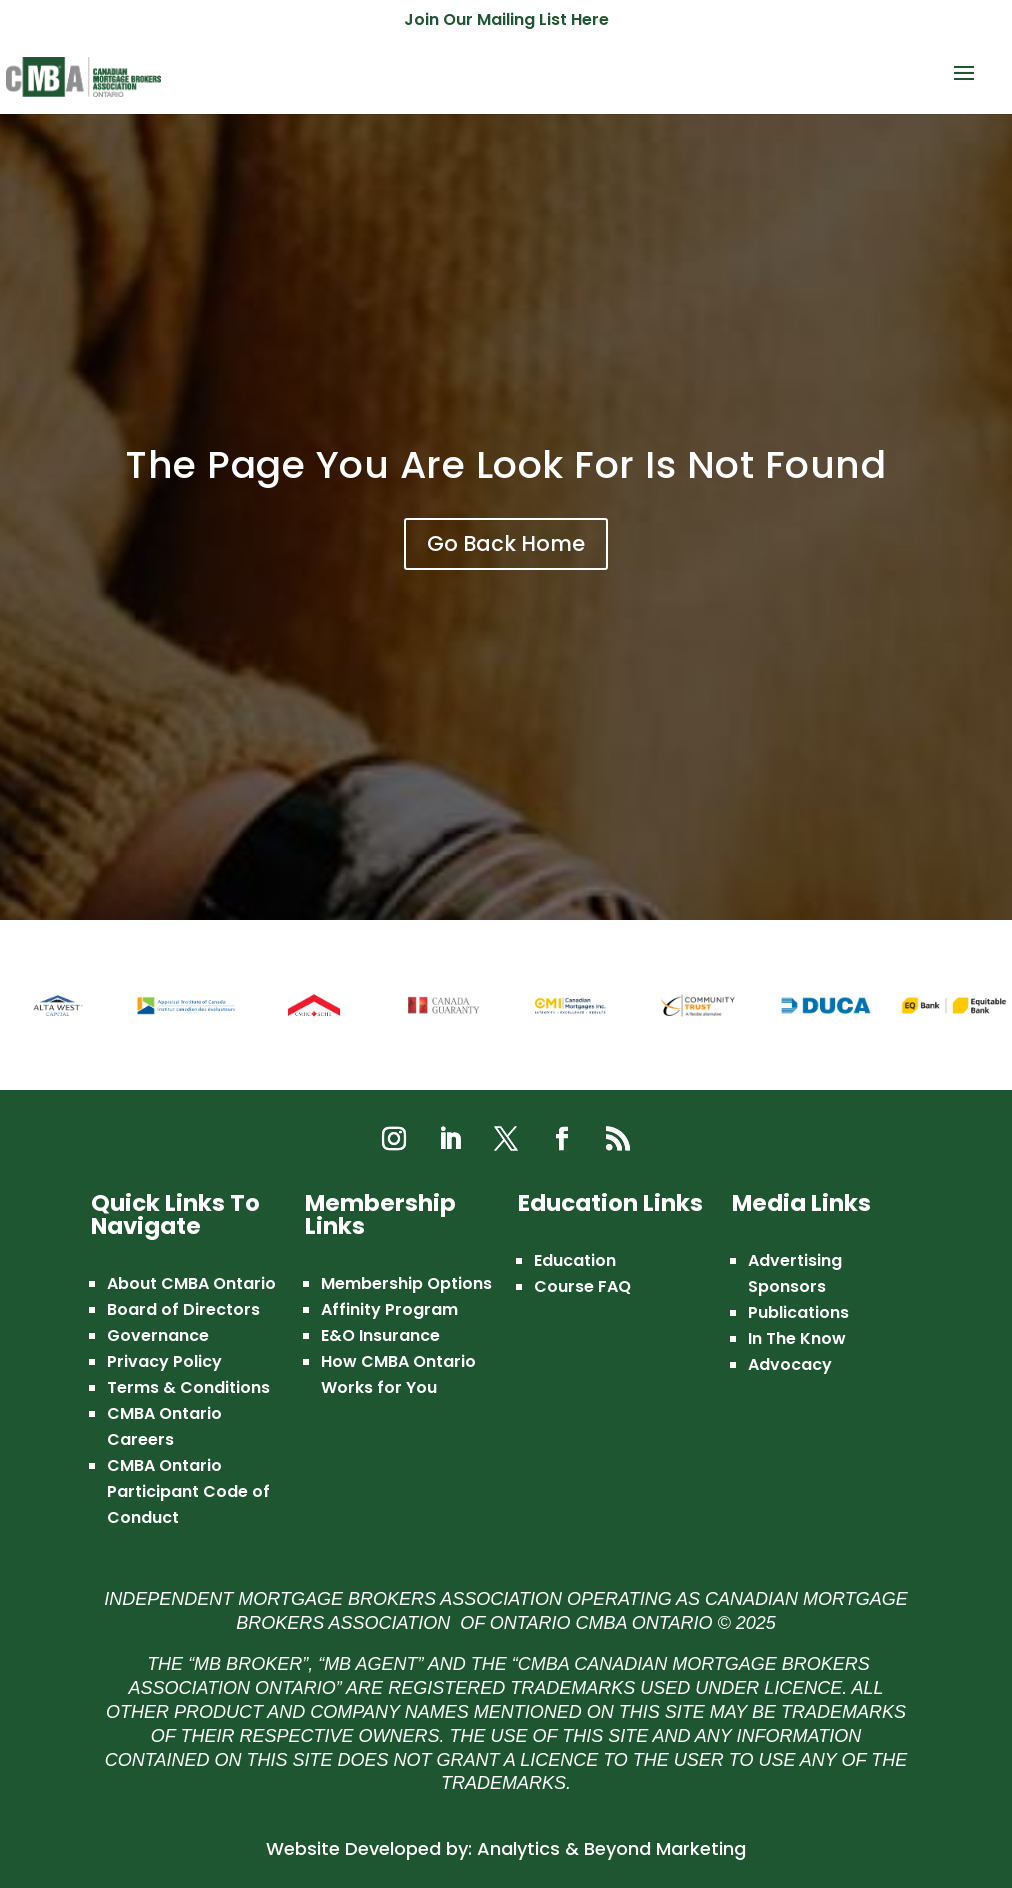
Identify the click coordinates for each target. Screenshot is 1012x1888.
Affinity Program (389, 1309)
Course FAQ (582, 1286)
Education (575, 1260)
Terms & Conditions (188, 1387)
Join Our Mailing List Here (506, 21)
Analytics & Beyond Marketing (611, 1848)
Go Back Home (506, 543)
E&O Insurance (380, 1335)
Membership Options (406, 1283)
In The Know (797, 1338)
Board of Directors (183, 1309)
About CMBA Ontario (191, 1283)
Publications (798, 1312)
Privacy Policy (164, 1361)
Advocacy (790, 1364)
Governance (158, 1335)
